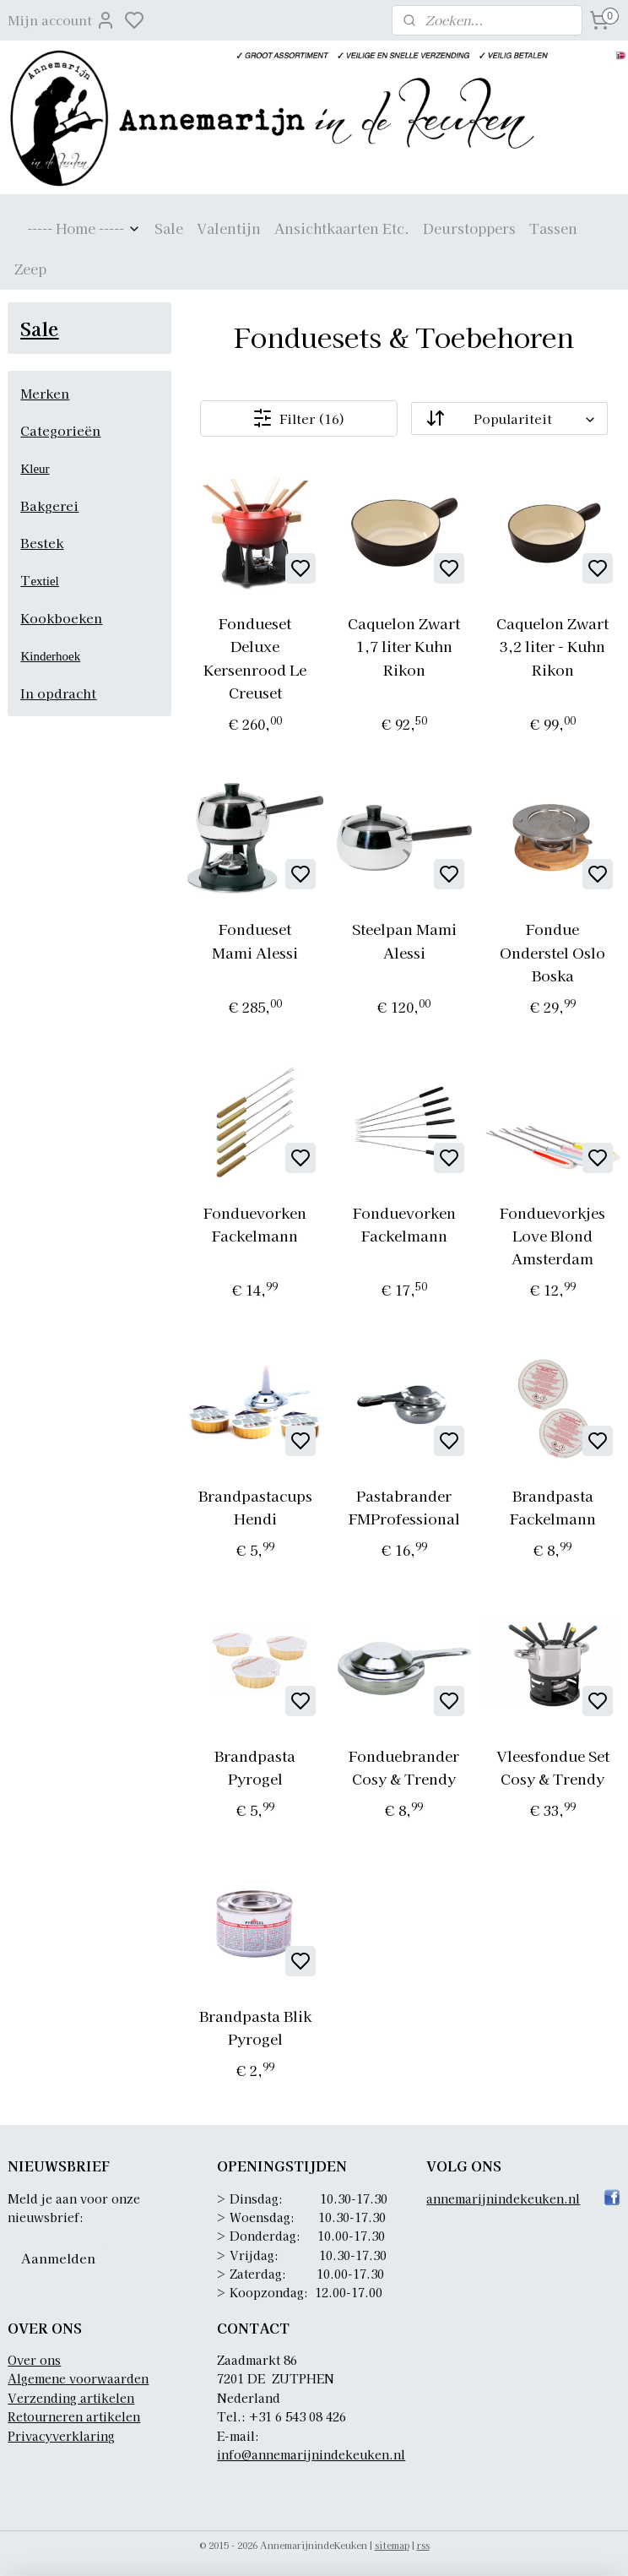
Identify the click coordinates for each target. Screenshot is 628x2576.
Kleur (34, 469)
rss (423, 2545)
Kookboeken (61, 618)
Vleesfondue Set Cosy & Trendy (552, 1767)
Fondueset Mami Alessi (255, 940)
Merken (44, 393)
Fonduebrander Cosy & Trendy (404, 1767)
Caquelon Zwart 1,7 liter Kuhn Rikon (404, 645)
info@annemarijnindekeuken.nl (311, 2454)
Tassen (553, 228)
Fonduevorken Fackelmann (254, 1224)
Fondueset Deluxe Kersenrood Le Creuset (254, 657)
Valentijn (229, 228)
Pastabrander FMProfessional (403, 1507)
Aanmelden (58, 2258)
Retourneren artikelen (74, 2416)
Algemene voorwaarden (78, 2378)
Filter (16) (298, 418)
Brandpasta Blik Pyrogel (255, 2027)
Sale (168, 228)
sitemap (392, 2545)
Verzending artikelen (71, 2397)
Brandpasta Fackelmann (552, 1507)
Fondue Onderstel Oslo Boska (552, 951)
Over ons (34, 2359)
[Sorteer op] (509, 418)
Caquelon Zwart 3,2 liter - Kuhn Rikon (552, 645)
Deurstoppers (469, 228)
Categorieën (60, 430)
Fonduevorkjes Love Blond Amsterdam (552, 1235)
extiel (44, 581)
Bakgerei (49, 505)
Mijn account (62, 20)
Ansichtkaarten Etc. (341, 228)
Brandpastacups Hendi (255, 1507)
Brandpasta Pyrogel (254, 1767)
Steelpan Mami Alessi (403, 940)
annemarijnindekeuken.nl (503, 2198)
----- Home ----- (84, 228)
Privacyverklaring (61, 2435)
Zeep (30, 268)
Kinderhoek (50, 656)
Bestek (41, 543)
